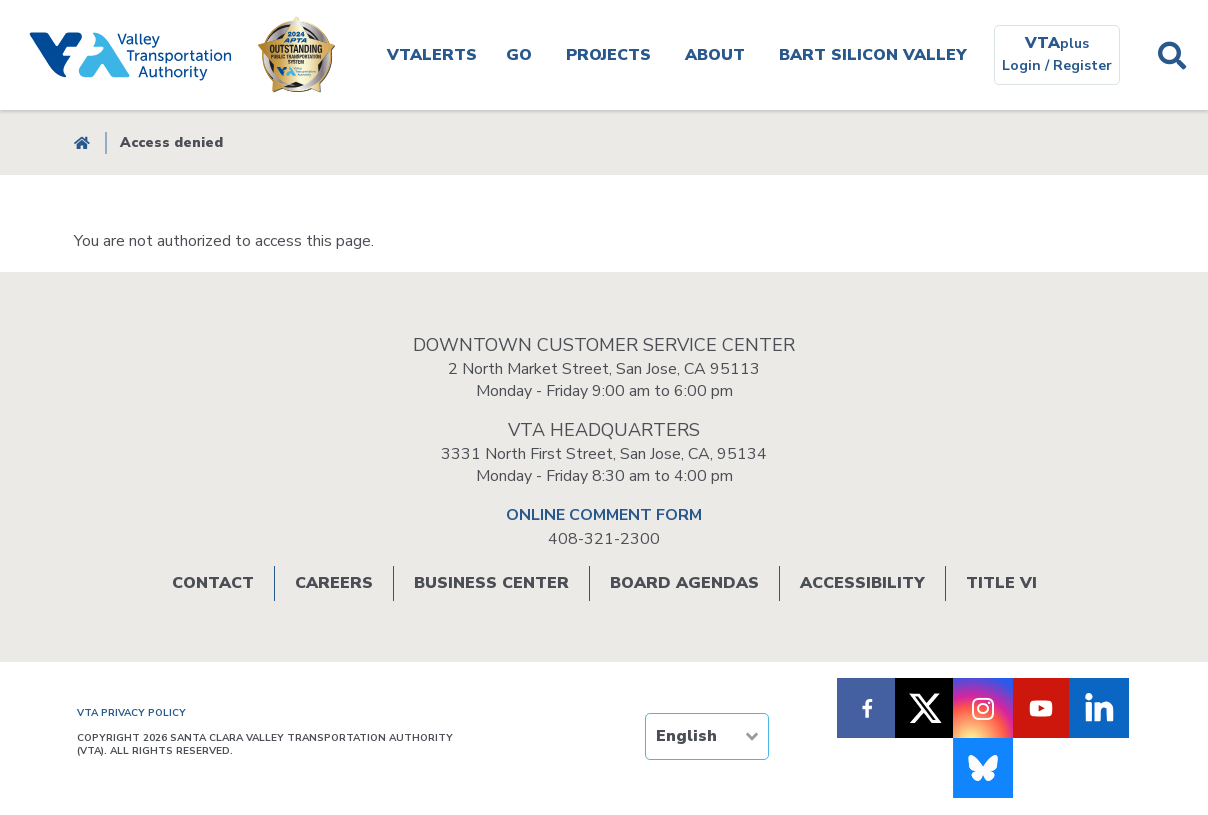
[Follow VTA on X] (925, 708)
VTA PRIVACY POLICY (131, 713)
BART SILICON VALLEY (873, 55)
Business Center (491, 583)
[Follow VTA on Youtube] (1041, 708)
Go (519, 55)
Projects (608, 55)
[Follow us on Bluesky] (983, 768)
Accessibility (862, 583)
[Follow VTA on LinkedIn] (1099, 708)
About (715, 55)
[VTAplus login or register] (1057, 55)
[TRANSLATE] (707, 736)
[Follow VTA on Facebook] (867, 708)
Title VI (1001, 583)
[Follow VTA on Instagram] (983, 708)
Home (82, 142)
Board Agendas (684, 583)
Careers (334, 583)
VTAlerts (432, 55)
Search (1172, 55)
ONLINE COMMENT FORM (604, 515)
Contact (213, 583)
